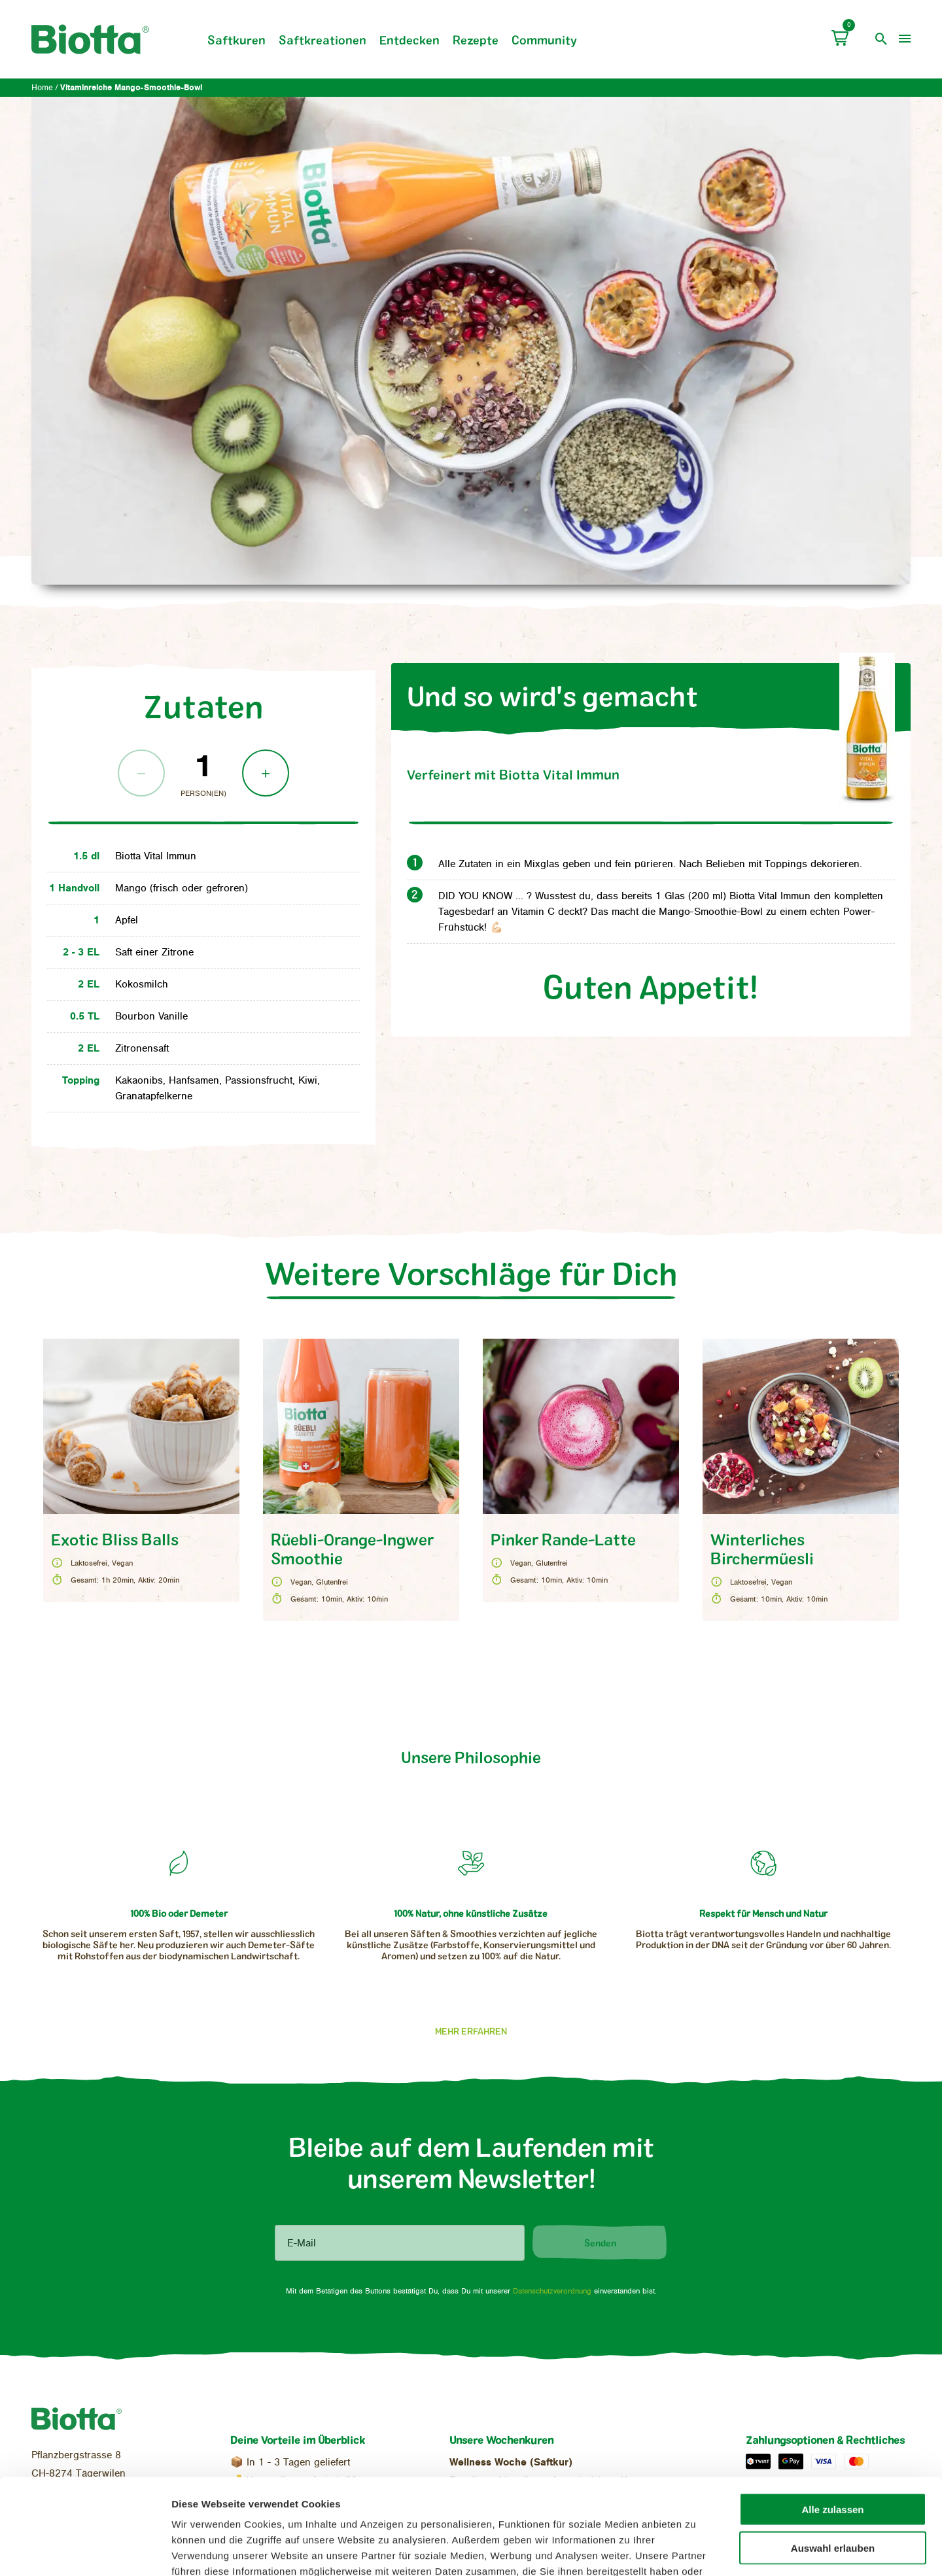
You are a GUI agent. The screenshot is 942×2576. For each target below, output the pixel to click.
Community (544, 40)
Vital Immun (513, 774)
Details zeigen (691, 2550)
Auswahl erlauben (833, 2458)
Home (42, 88)
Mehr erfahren (471, 2030)
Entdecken (409, 40)
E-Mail (301, 2243)
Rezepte (475, 40)
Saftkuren (236, 40)
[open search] (881, 39)
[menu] (905, 39)
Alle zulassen (832, 2419)
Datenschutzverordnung (552, 2290)
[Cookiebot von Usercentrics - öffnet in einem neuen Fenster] (84, 2550)
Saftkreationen (322, 40)
